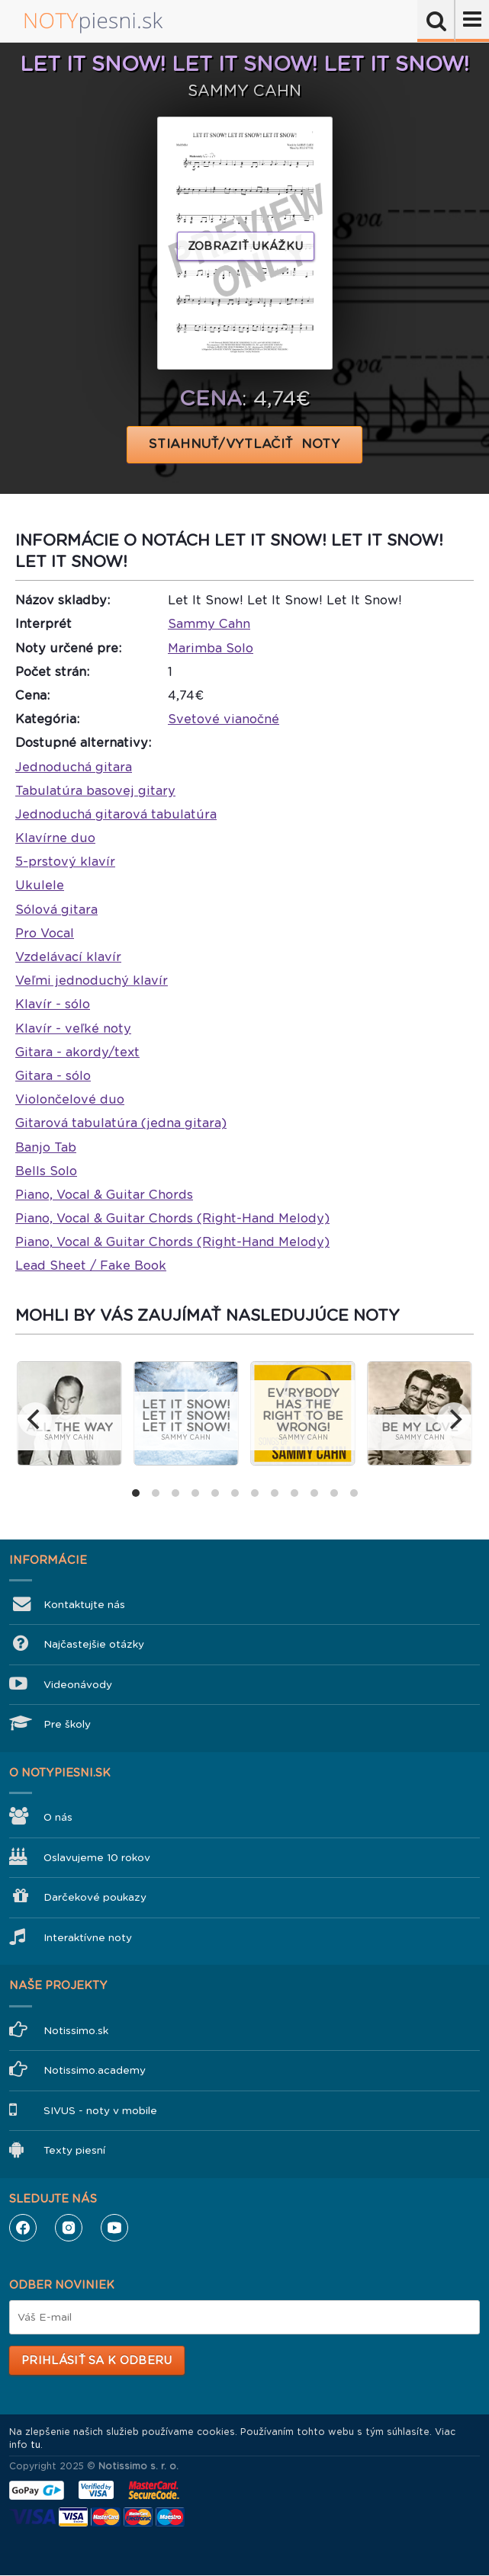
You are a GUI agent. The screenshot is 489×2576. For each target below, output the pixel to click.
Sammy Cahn (209, 624)
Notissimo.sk (75, 2030)
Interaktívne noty (87, 1937)
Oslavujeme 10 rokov (96, 1857)
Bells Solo (46, 1171)
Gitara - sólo (53, 1076)
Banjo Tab (45, 1147)
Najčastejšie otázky (93, 1644)
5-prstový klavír (65, 861)
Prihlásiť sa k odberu (96, 2360)
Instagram (68, 2227)
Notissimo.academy (94, 2070)
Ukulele (39, 885)
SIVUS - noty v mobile (100, 2110)
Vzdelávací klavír (68, 957)
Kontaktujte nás (84, 1604)
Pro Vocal (44, 933)
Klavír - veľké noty (73, 1028)
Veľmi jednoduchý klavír (91, 980)
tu (35, 2445)
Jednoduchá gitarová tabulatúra (116, 814)
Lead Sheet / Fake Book (90, 1265)
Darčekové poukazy (94, 1897)
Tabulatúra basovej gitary (95, 790)
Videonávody (77, 1684)
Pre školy (67, 1724)
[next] (454, 1419)
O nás (57, 1817)
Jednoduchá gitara (73, 767)
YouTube (114, 2227)
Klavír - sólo (52, 1004)
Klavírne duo (55, 838)
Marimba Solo (210, 648)
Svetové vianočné (223, 719)
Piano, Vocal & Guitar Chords (104, 1194)
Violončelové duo (69, 1099)
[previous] (35, 1419)
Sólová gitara (56, 909)
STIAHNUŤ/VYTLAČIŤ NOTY (244, 444)
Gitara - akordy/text (77, 1052)
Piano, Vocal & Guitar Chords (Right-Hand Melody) (172, 1218)
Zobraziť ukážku (246, 246)
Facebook (23, 2227)
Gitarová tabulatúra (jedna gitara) (121, 1123)
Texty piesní (74, 2150)
